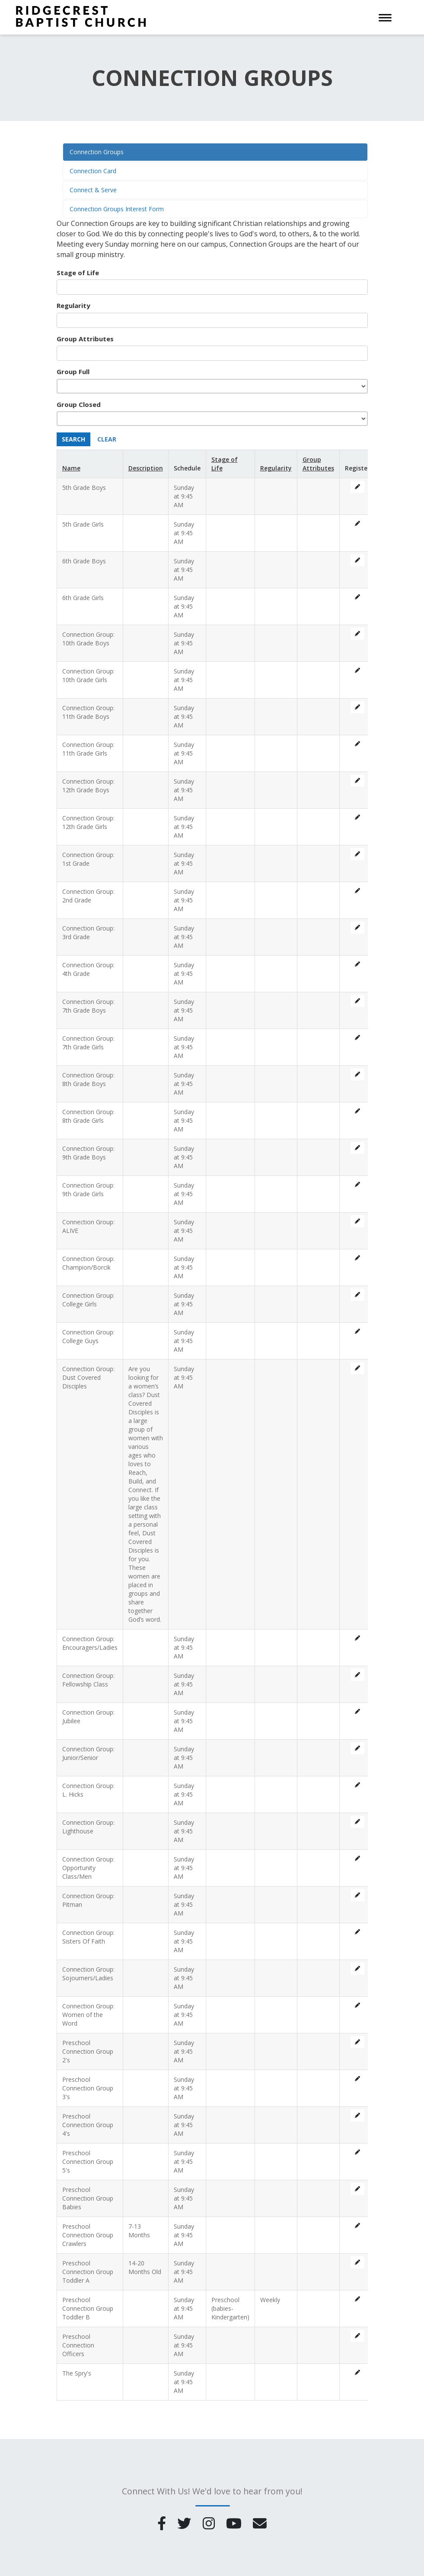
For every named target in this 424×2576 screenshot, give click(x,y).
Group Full (73, 371)
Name (71, 468)
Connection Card (93, 171)
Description (145, 468)
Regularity (73, 305)
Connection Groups (97, 152)
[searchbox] (96, 287)
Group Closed (79, 404)
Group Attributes (85, 338)
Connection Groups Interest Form (117, 209)
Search (73, 439)
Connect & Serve (93, 190)
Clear (106, 439)
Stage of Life (78, 272)
